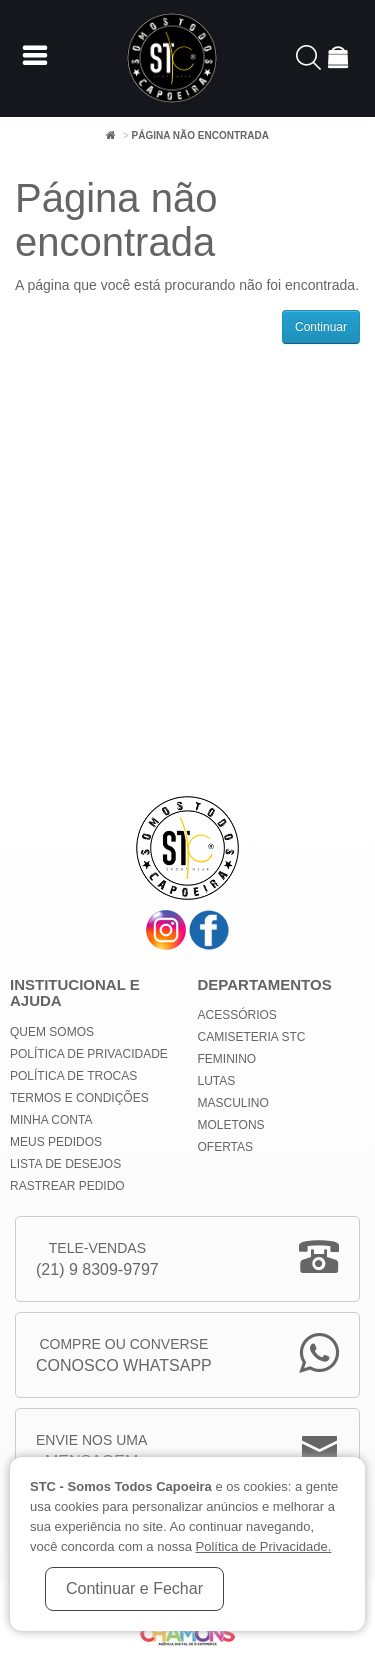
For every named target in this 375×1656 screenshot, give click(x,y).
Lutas (217, 1081)
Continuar (321, 327)
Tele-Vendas (97, 1260)
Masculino (233, 1103)
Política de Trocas (73, 1076)
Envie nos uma (91, 1452)
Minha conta (51, 1120)
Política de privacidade (89, 1054)
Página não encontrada (199, 135)
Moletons (231, 1125)
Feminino (227, 1059)
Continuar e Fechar (134, 1588)
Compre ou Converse (124, 1356)
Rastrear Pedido (67, 1186)
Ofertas (226, 1147)
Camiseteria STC (252, 1037)
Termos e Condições (79, 1098)
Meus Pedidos (56, 1142)
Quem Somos (52, 1032)
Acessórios (237, 1015)
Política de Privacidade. (263, 1546)
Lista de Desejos (65, 1164)
